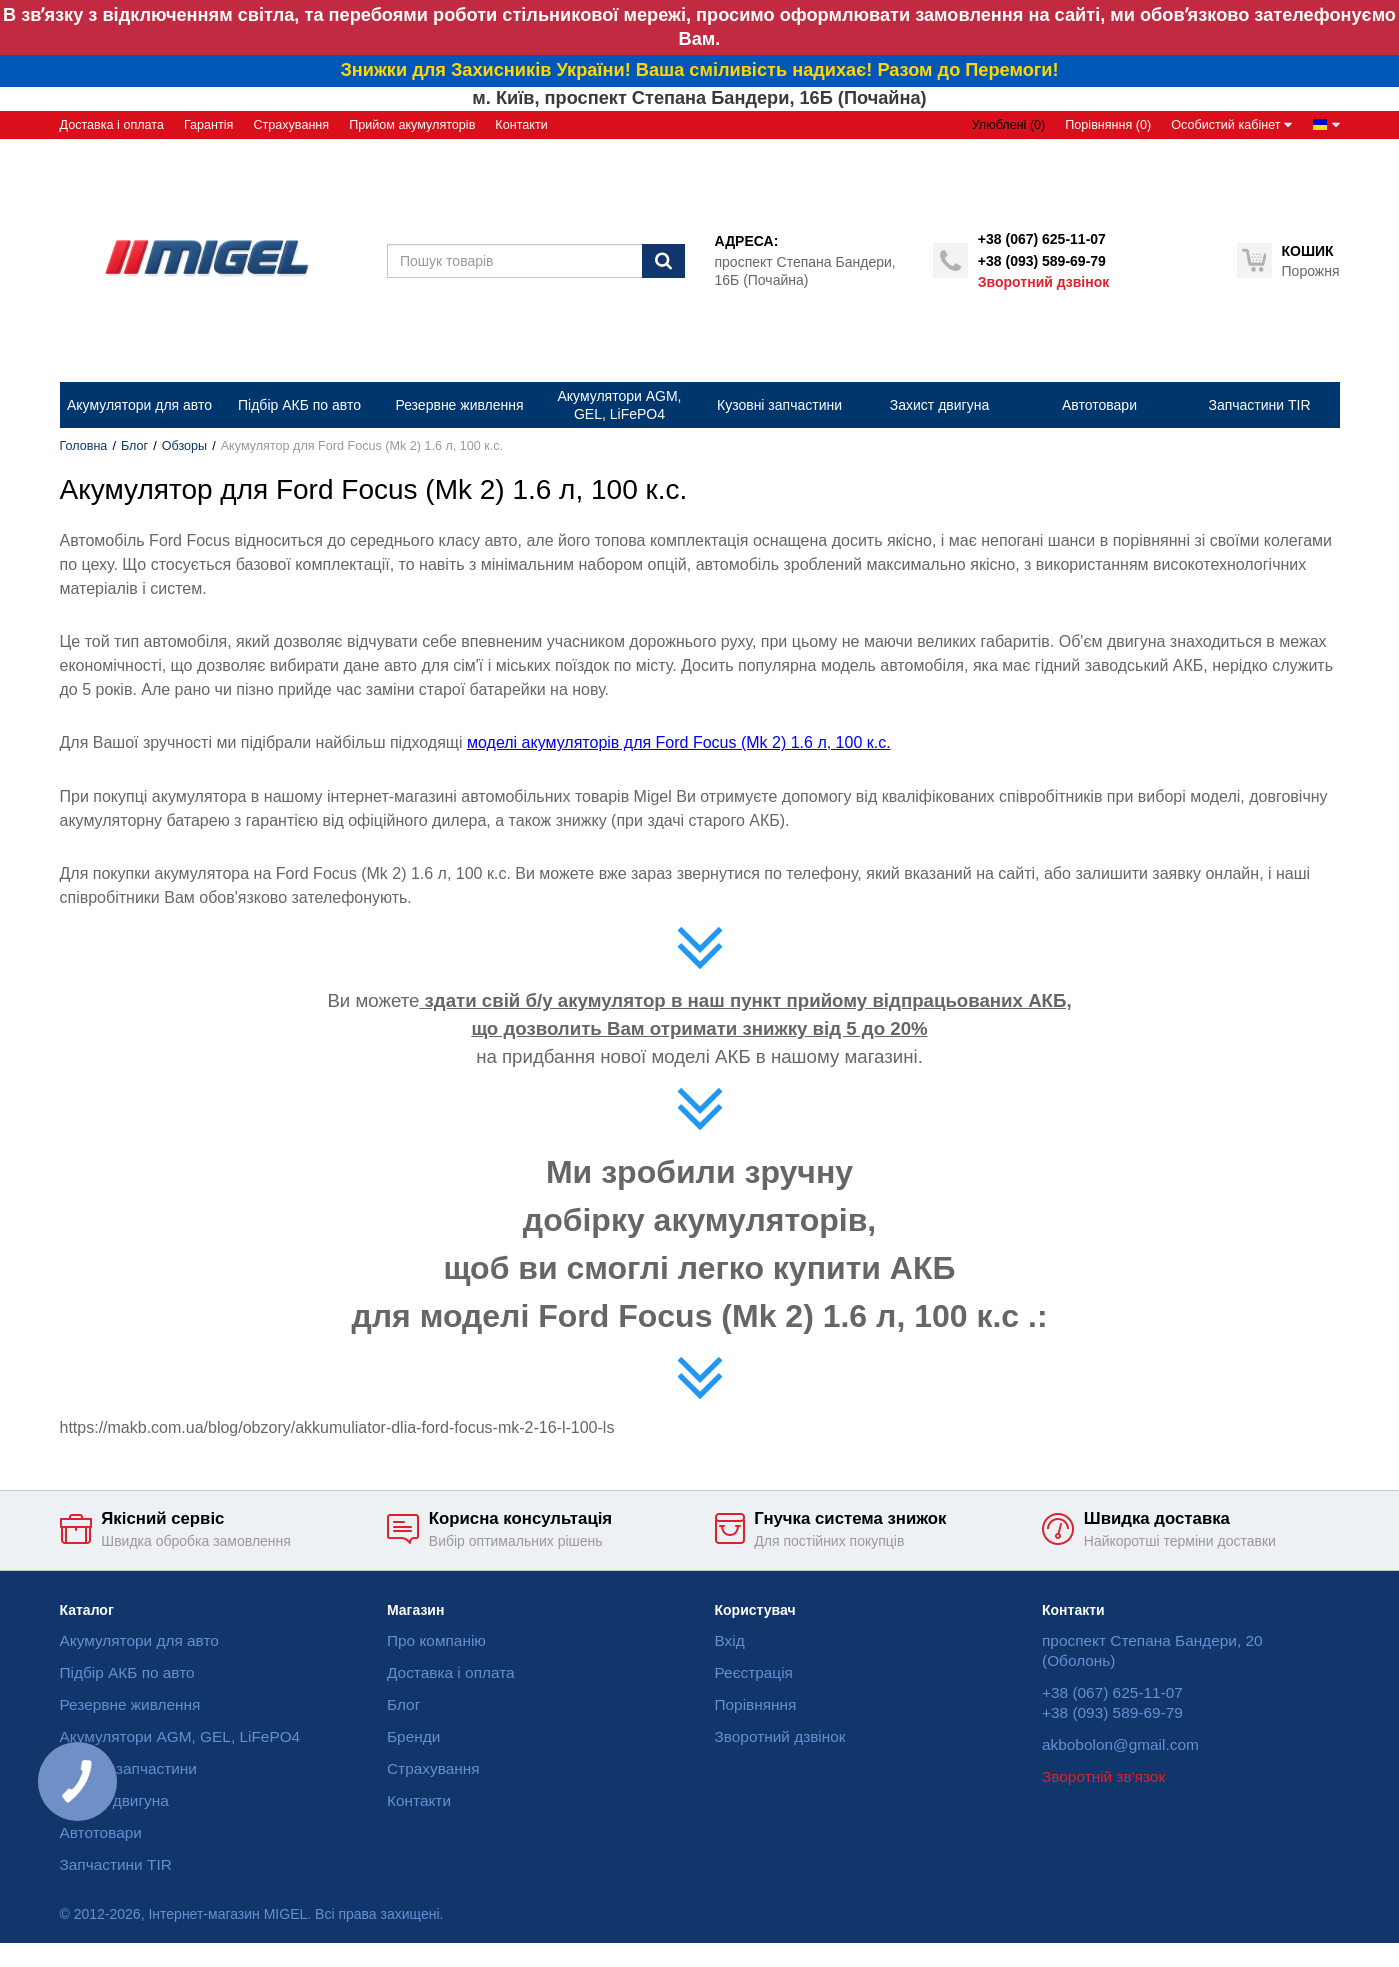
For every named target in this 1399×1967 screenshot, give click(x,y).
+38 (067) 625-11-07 (1042, 239)
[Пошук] (663, 261)
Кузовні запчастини (128, 1768)
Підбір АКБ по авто (127, 1672)
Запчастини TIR (116, 1864)
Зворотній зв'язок (1103, 1776)
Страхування (291, 125)
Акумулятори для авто (139, 1640)
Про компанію (436, 1640)
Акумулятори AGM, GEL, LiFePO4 (180, 1736)
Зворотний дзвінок (1043, 282)
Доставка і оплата (112, 125)
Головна (84, 446)
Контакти (521, 125)
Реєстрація (754, 1672)
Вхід (730, 1640)
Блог (134, 446)
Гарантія (208, 125)
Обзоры (184, 446)
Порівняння (756, 1704)
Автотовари (101, 1832)
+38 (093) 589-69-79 (1042, 261)
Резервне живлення (130, 1704)
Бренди (413, 1736)
